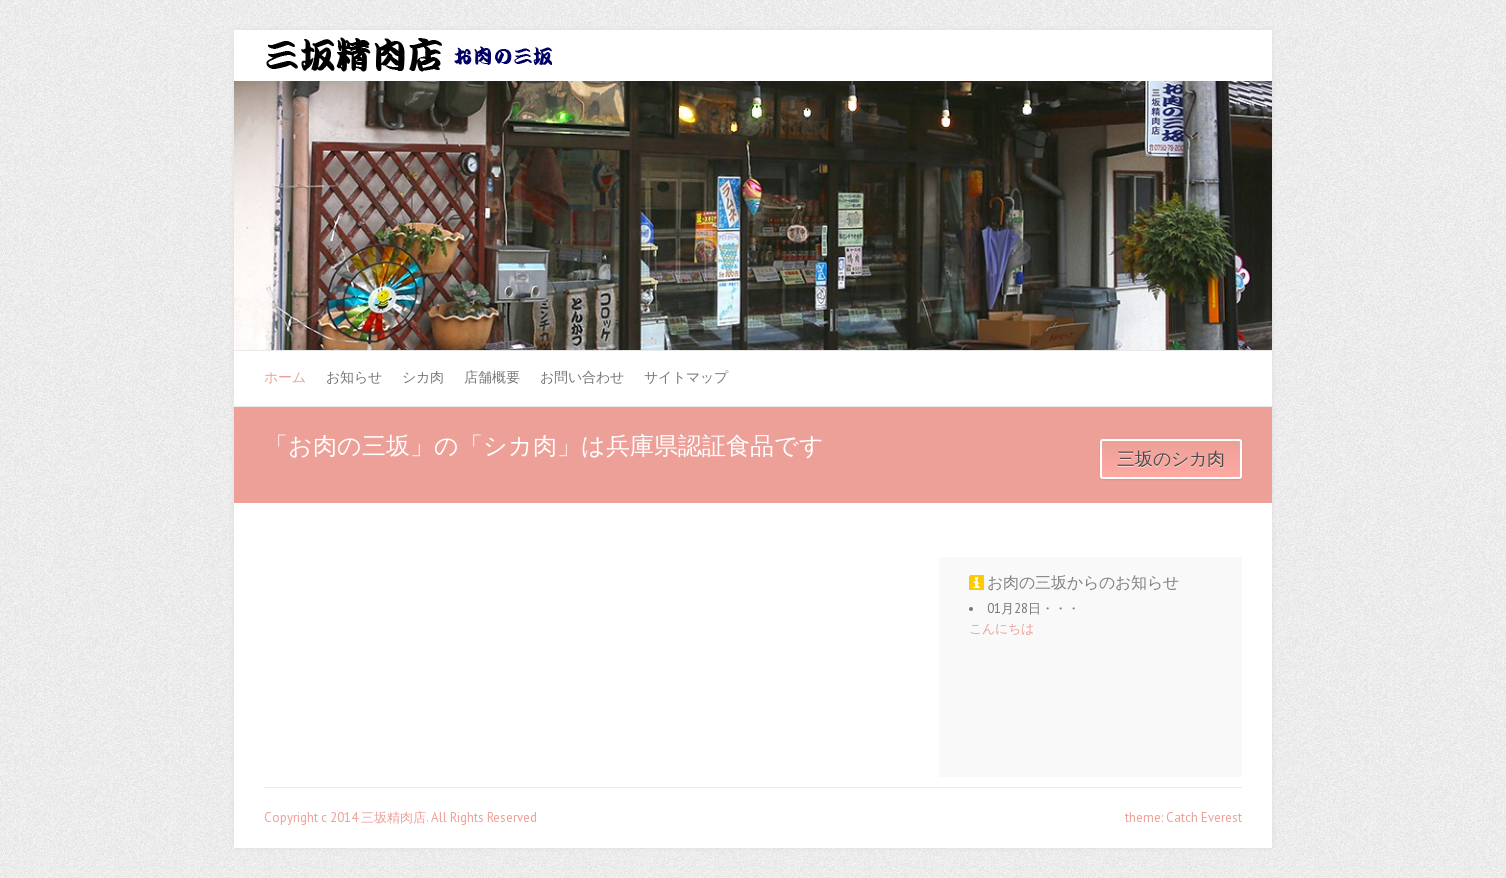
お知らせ (354, 377)
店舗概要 (492, 377)
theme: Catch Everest (1183, 817)
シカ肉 (423, 377)
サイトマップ (686, 377)
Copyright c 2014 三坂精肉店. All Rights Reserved (400, 817)
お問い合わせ (582, 377)
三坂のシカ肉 (1171, 459)
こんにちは (1001, 628)
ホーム (285, 377)
